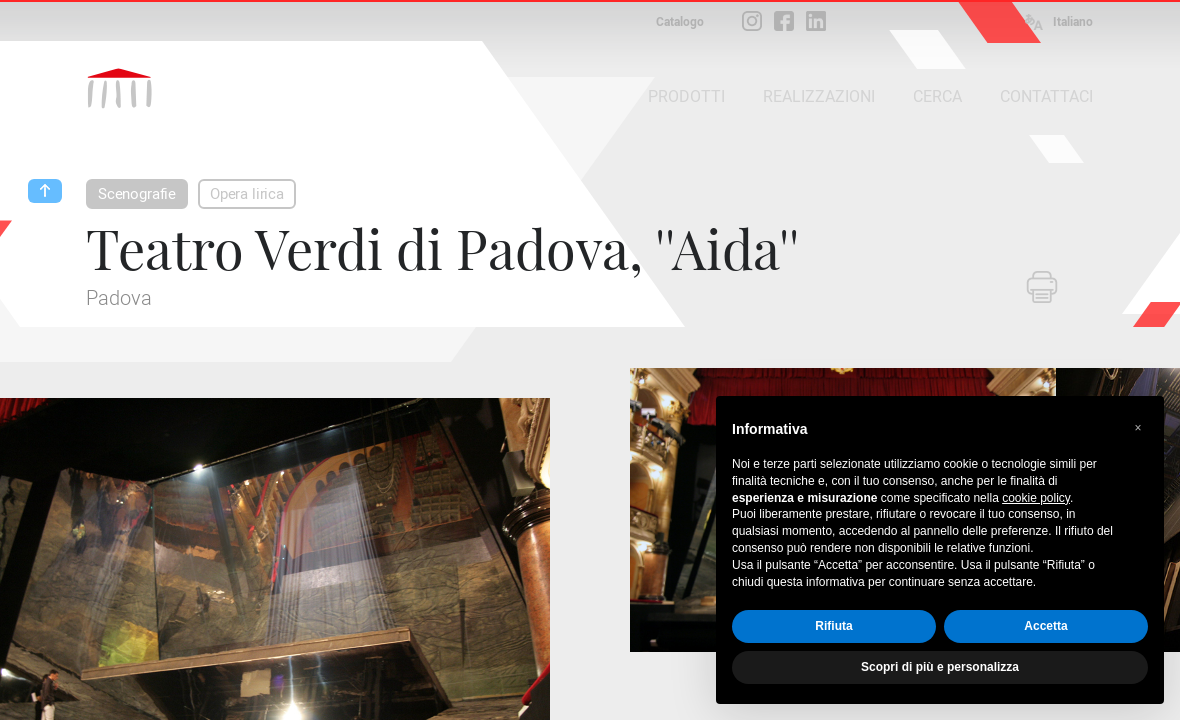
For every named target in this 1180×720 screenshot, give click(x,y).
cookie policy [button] (1036, 498)
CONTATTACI (1046, 96)
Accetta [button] (1045, 626)
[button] (1138, 428)
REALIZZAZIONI (819, 96)
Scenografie (137, 194)
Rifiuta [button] (833, 626)
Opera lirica (247, 194)
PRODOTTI (686, 96)
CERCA (937, 96)
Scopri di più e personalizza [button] (940, 667)
